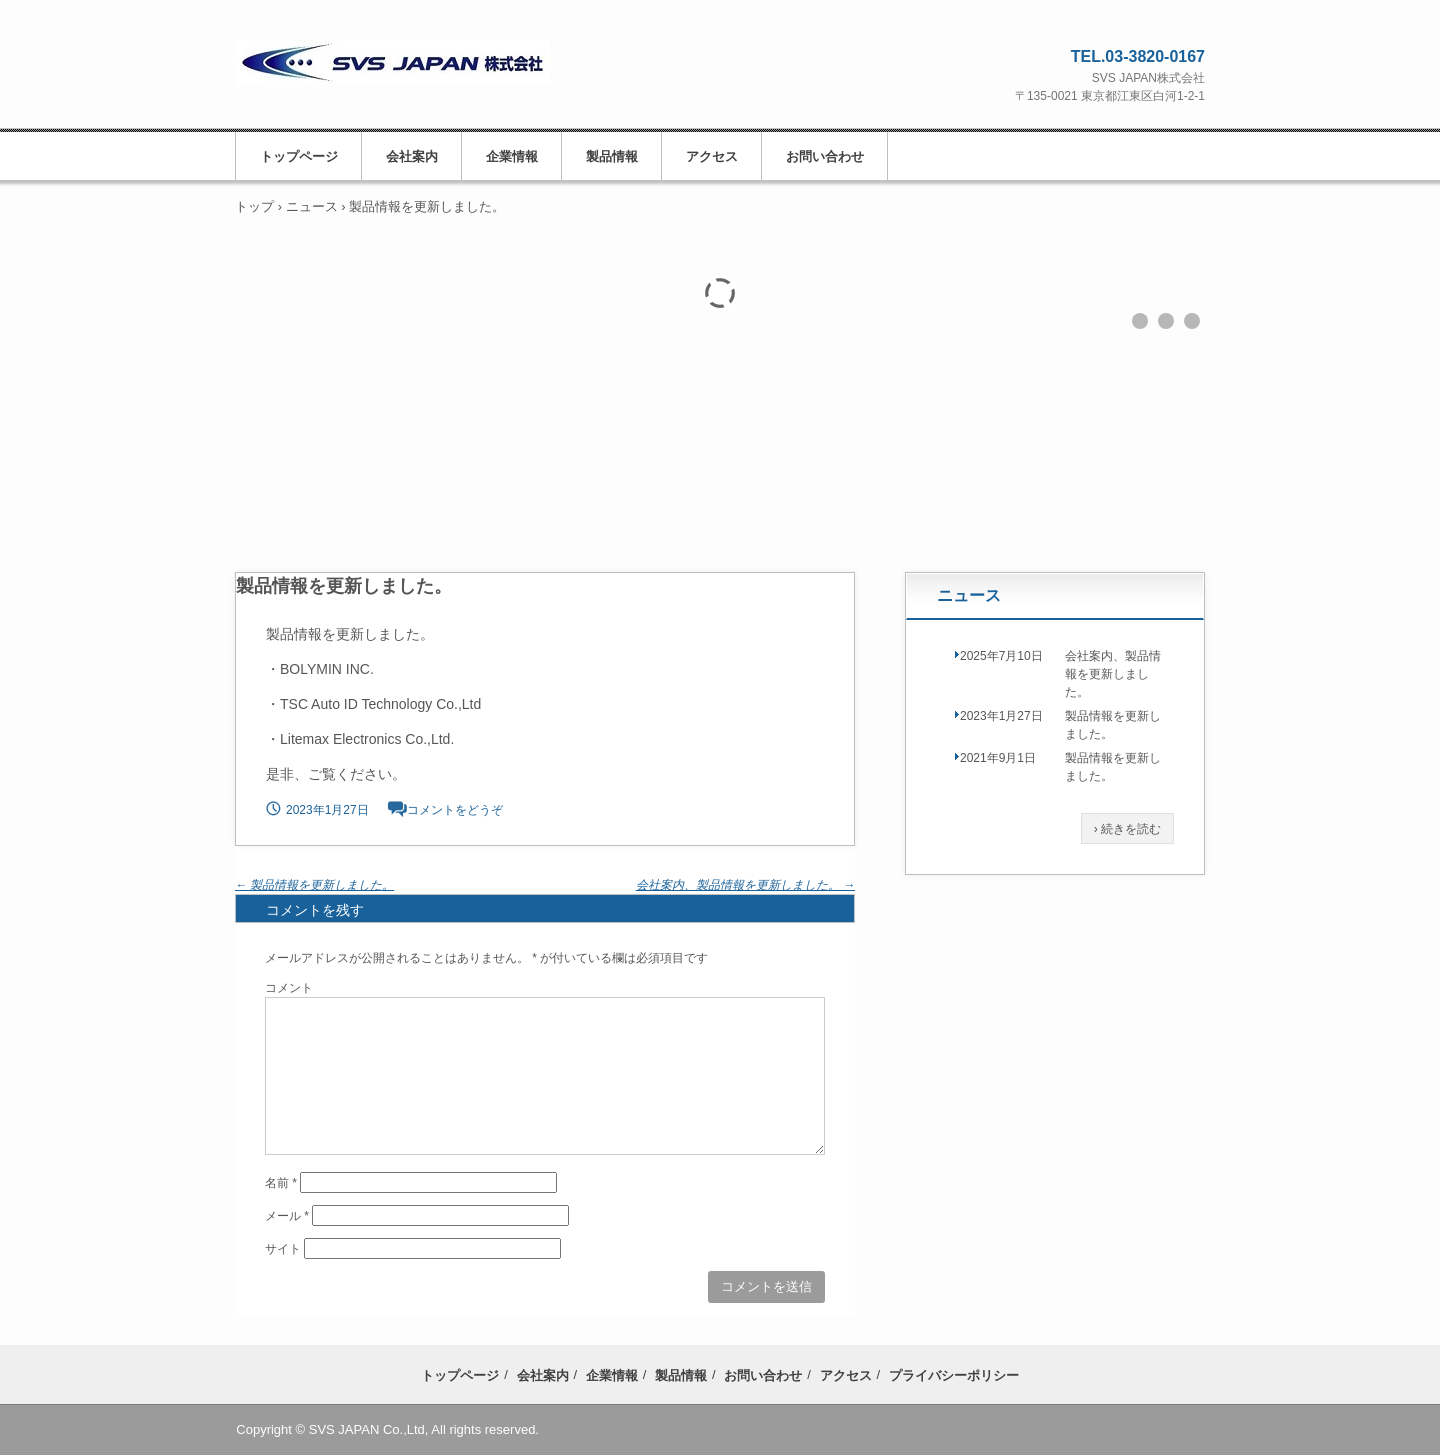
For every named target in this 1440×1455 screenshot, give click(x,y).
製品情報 (612, 156)
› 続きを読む (1127, 829)
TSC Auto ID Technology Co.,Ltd (380, 704)
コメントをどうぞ (455, 810)
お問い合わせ (825, 156)
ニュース (969, 595)
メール (287, 1216)
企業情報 (512, 156)
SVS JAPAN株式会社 (412, 74)
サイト (283, 1249)
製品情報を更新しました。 (314, 885)
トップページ (299, 156)
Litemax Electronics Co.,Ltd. (367, 739)
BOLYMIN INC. (327, 669)
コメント (289, 988)
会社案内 (412, 156)
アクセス (712, 156)
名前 (281, 1183)
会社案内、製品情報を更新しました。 (745, 885)
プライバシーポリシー (954, 1375)
